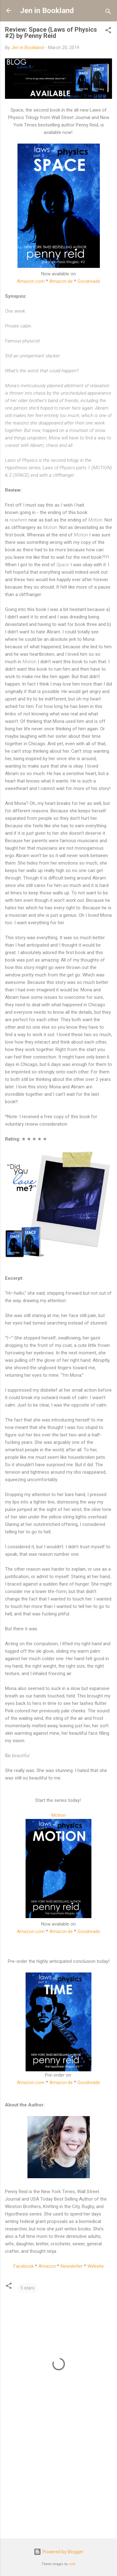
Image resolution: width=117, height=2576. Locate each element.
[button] (108, 31)
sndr (72, 2564)
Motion (58, 1815)
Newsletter (72, 2266)
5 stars (27, 2288)
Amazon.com (31, 281)
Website (95, 2266)
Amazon (47, 2266)
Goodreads (88, 281)
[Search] (108, 12)
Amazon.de (61, 281)
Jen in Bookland (47, 10)
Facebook (23, 2266)
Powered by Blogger (58, 2552)
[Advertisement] (58, 2484)
